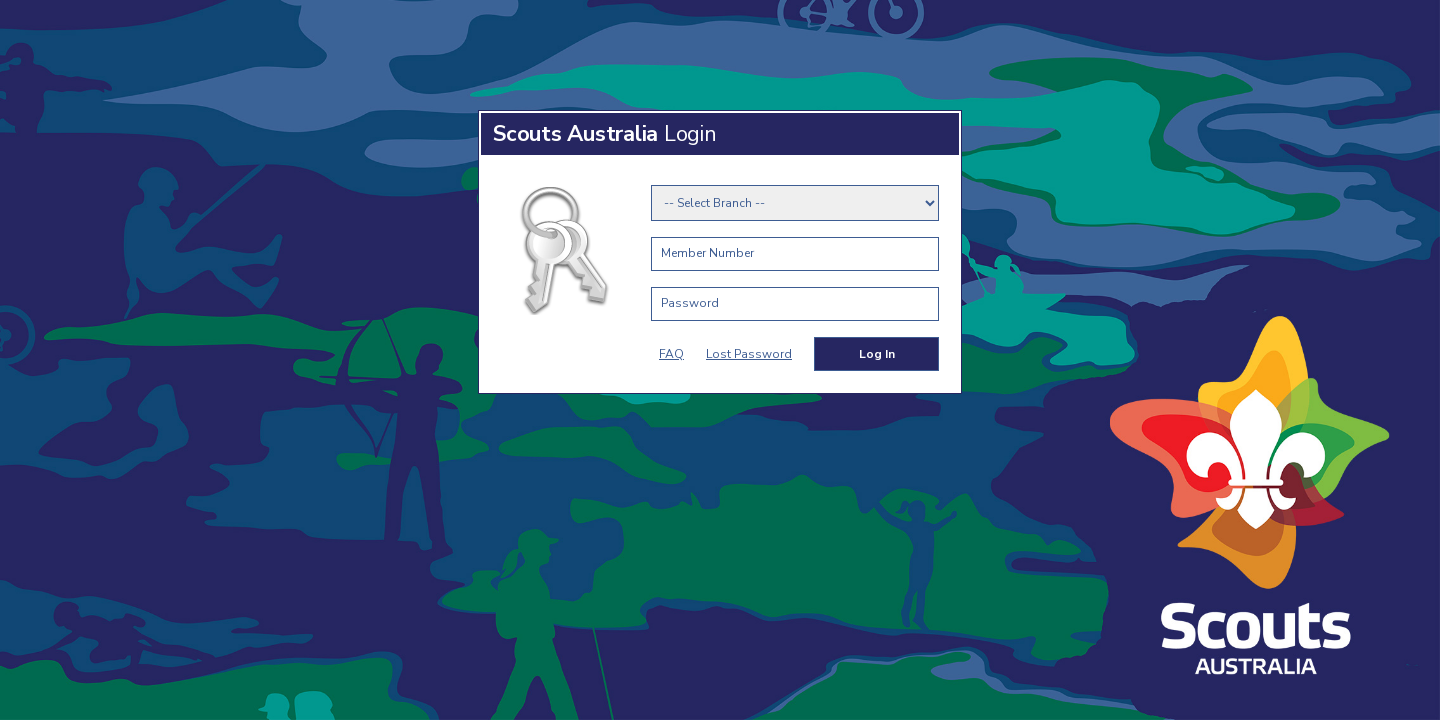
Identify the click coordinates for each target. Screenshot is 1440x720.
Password (690, 303)
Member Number (707, 253)
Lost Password (749, 354)
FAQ (671, 354)
